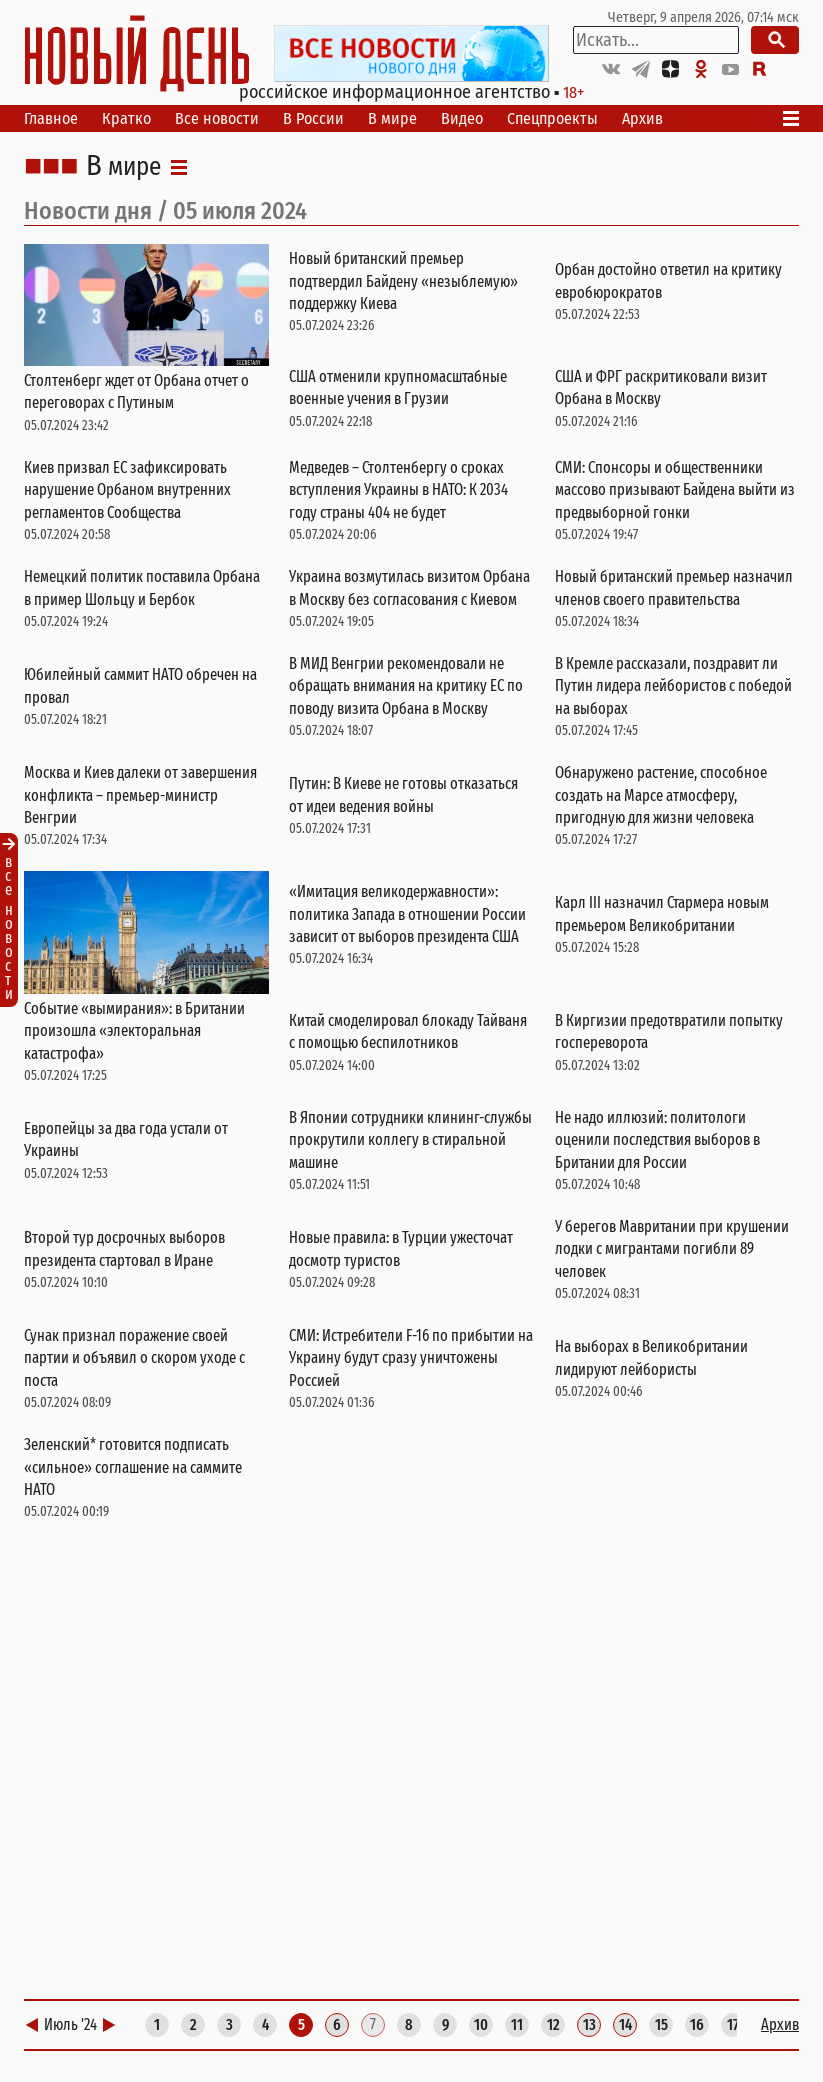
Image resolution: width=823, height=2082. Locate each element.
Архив (642, 118)
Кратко (126, 118)
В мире (392, 118)
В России (313, 118)
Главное (51, 118)
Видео (462, 118)
